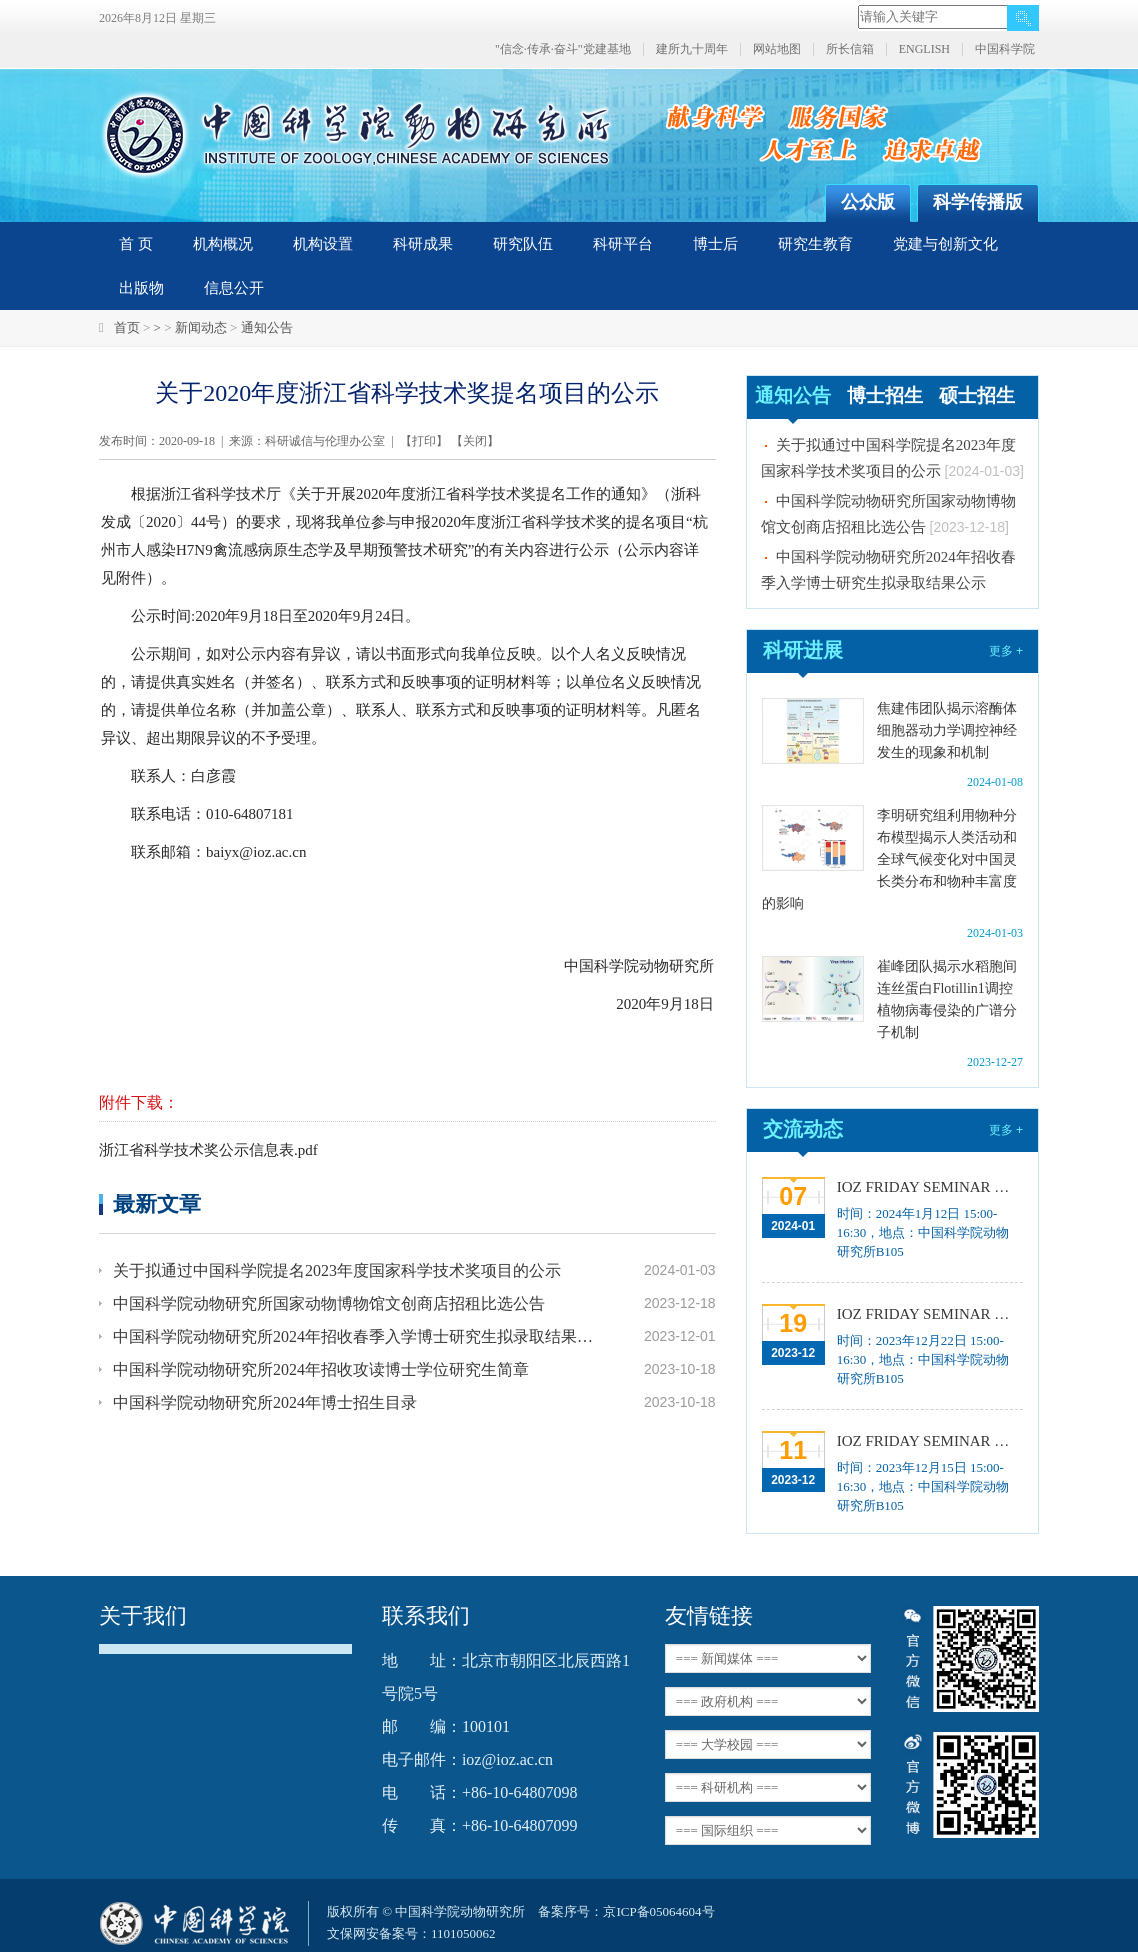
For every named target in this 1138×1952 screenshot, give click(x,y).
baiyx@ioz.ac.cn (256, 852)
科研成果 (423, 244)
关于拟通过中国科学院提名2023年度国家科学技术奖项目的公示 (337, 1270)
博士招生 (885, 395)
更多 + (1006, 651)
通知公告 (267, 327)
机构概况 (223, 244)
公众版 (868, 202)
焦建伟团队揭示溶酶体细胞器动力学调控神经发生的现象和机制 (947, 730)
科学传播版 (978, 202)
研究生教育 (815, 244)
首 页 (136, 244)
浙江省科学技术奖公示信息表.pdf (208, 1150)
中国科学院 (1005, 49)
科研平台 (623, 244)
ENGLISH (924, 49)
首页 (127, 327)
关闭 (475, 441)
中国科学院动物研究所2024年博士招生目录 (265, 1402)
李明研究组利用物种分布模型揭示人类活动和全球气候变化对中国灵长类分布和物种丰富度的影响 (889, 859)
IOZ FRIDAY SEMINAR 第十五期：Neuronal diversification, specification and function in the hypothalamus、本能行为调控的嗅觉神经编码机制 (930, 1187)
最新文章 (157, 1203)
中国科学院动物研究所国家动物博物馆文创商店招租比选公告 (329, 1303)
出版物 (141, 288)
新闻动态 (201, 327)
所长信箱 (850, 49)
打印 (424, 441)
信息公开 (234, 288)
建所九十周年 (692, 49)
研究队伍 (523, 244)
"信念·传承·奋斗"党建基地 (563, 49)
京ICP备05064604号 (658, 1911)
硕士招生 (977, 395)
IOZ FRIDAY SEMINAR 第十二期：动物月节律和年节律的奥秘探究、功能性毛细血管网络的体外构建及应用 (930, 1441)
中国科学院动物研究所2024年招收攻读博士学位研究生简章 (321, 1369)
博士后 (715, 244)
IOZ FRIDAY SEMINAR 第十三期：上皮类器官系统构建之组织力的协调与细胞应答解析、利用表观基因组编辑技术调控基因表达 (930, 1314)
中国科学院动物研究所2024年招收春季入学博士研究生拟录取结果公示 (355, 1336)
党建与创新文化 (945, 244)
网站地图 (777, 49)
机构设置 (323, 244)
